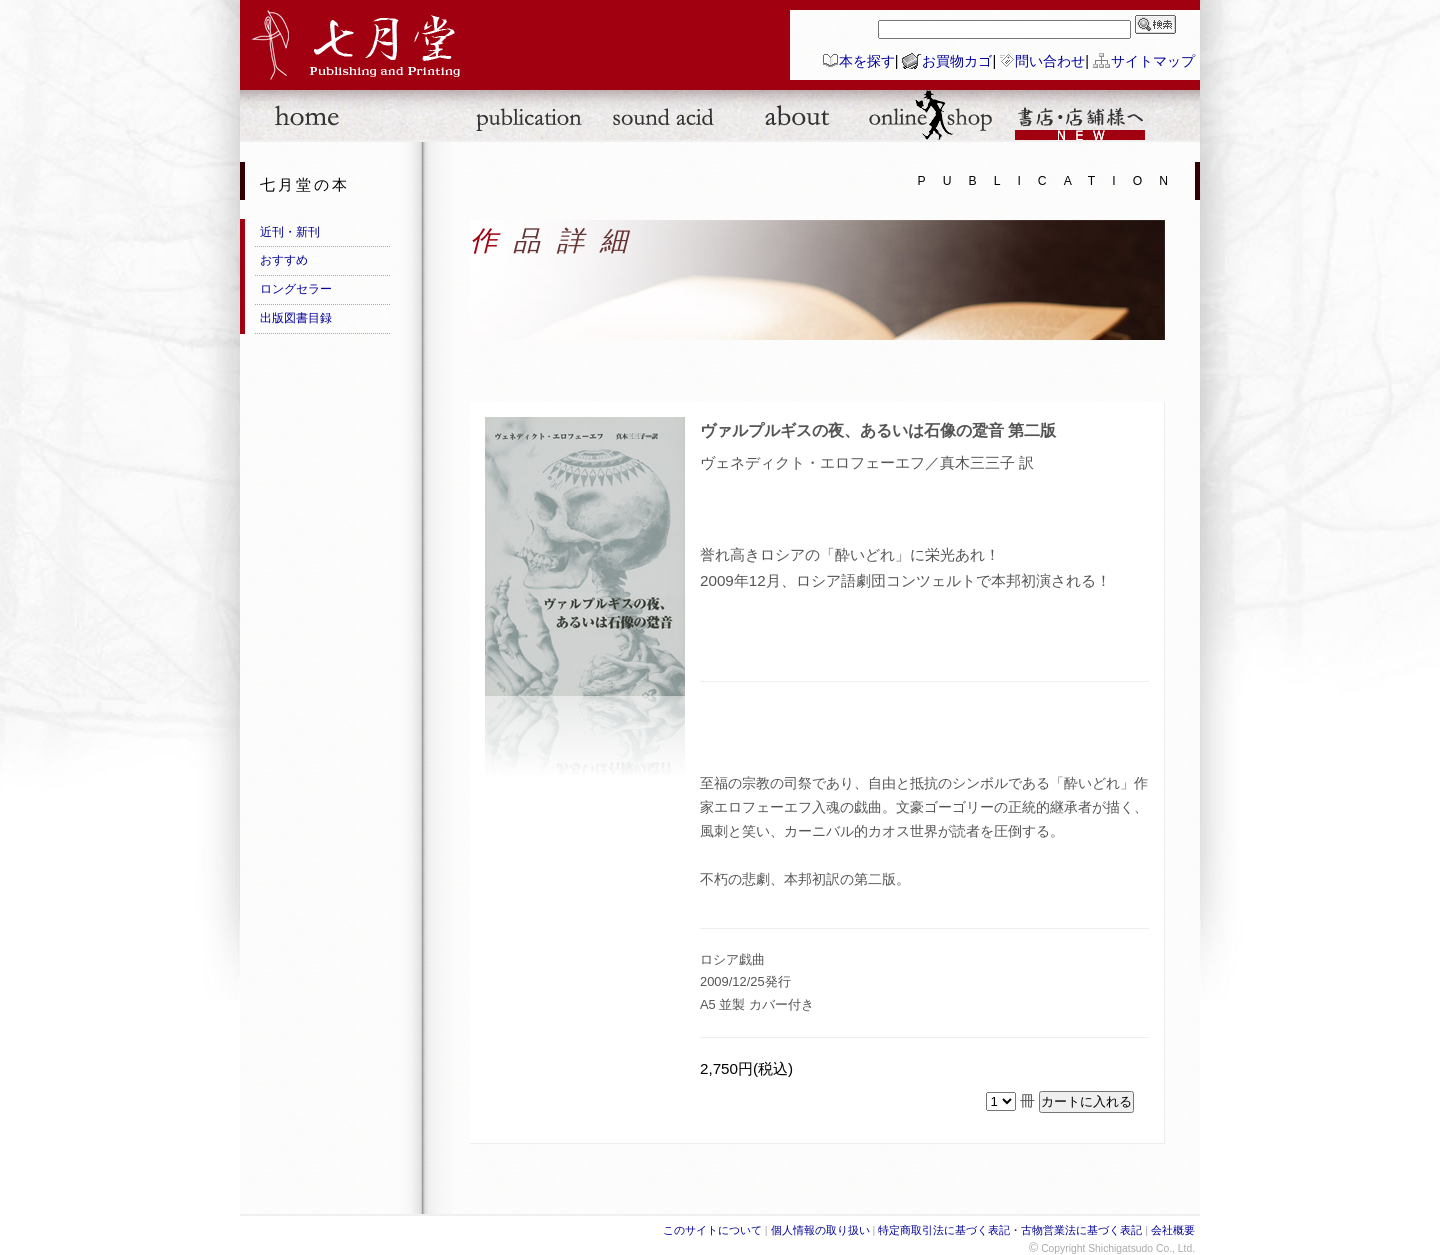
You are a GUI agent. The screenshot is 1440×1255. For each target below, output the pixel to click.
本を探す (867, 61)
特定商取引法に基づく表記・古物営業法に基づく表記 (1010, 1230)
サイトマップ (1153, 61)
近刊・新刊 (290, 232)
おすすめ (284, 260)
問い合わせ (1050, 61)
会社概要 (1173, 1230)
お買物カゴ (957, 61)
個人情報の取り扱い (820, 1230)
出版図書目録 (296, 318)
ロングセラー (296, 289)
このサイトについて (712, 1230)
